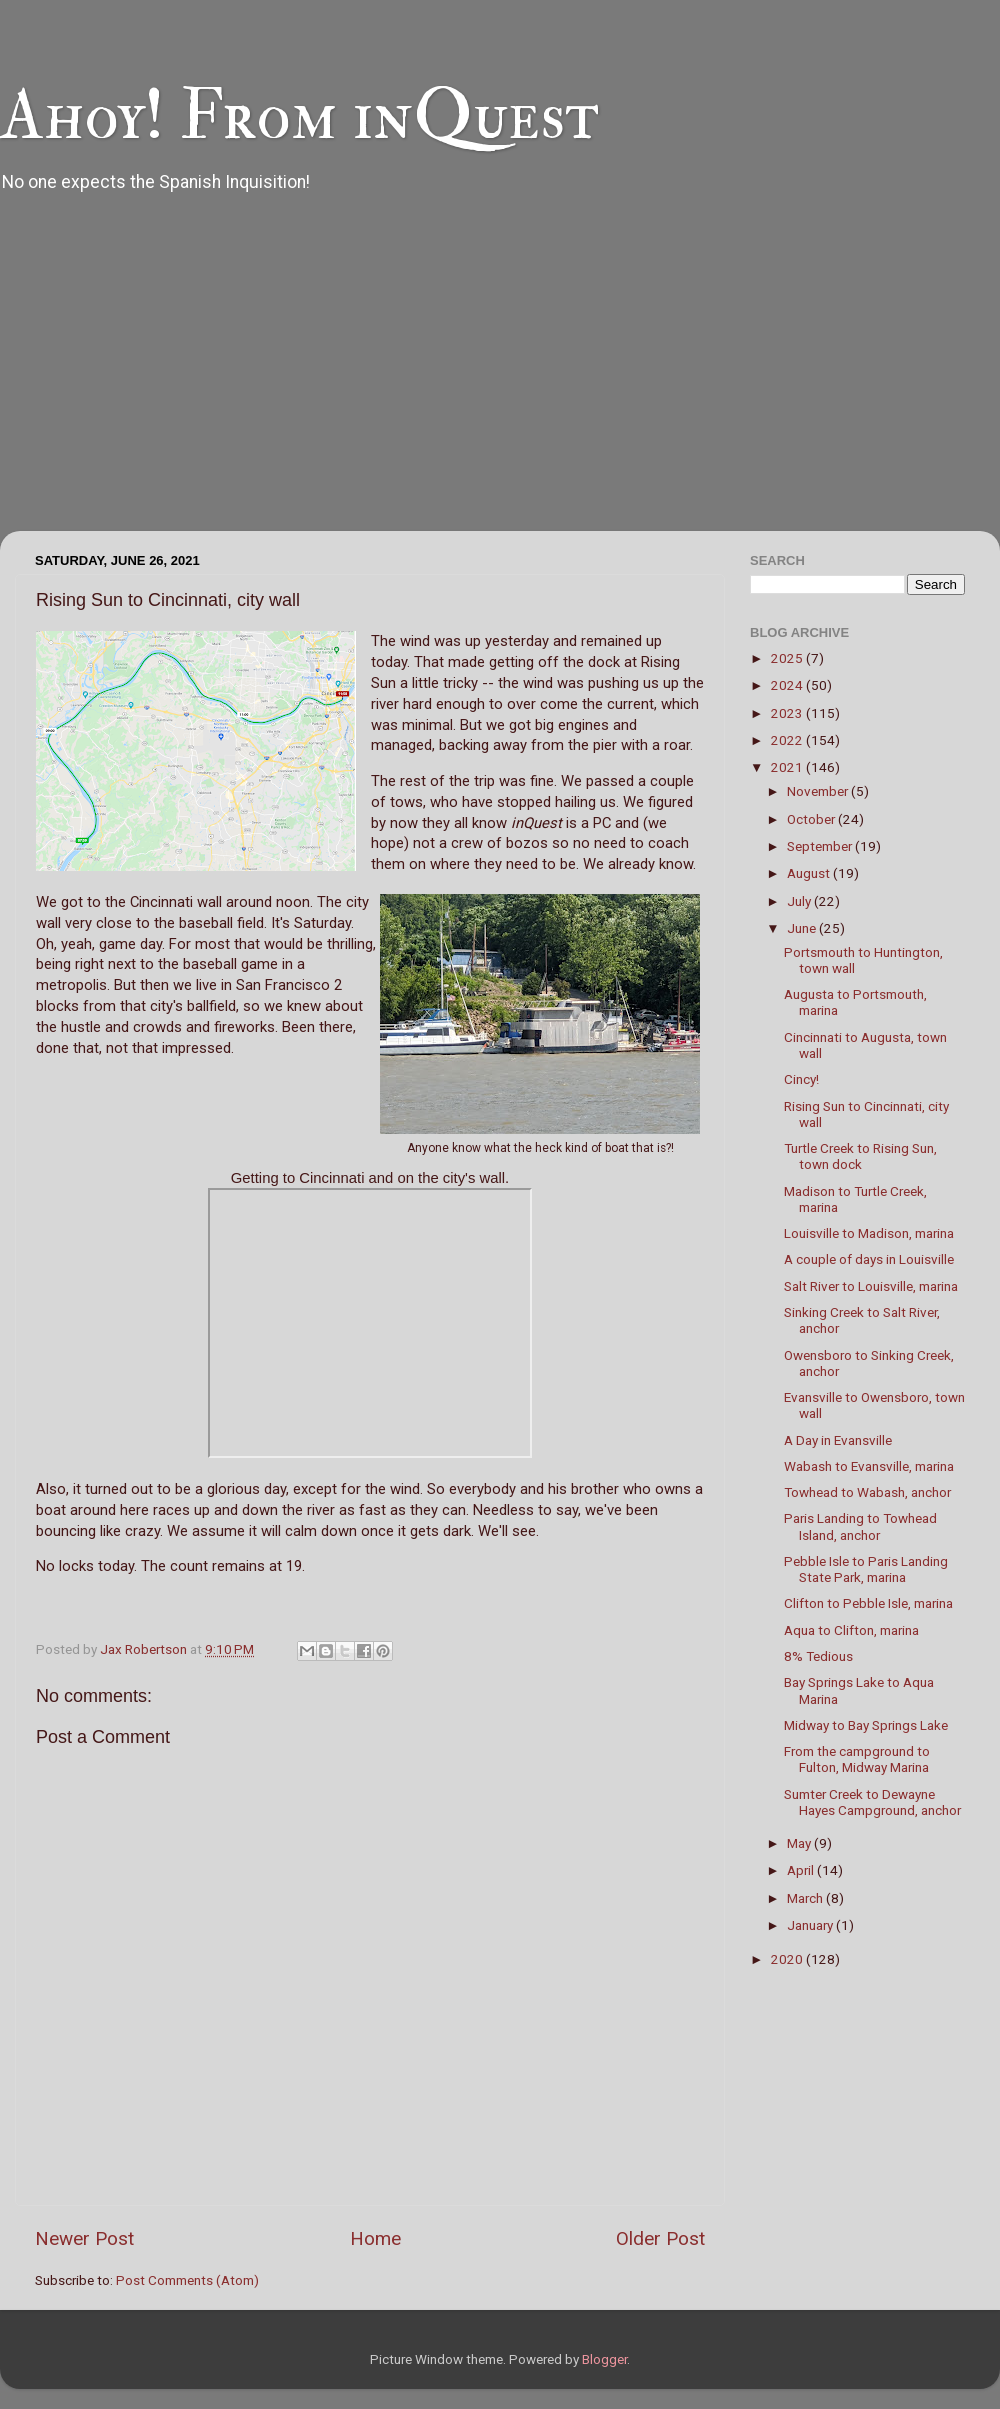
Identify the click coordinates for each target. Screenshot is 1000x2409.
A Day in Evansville (838, 1440)
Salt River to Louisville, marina (871, 1286)
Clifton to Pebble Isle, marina (868, 1603)
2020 (788, 1959)
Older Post (660, 2238)
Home (375, 2238)
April (802, 1870)
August (810, 873)
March (806, 1898)
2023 (788, 713)
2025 (788, 658)
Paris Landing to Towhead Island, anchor (860, 1526)
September (821, 846)
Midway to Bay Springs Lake (866, 1725)
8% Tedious (818, 1656)
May (800, 1843)
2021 (788, 767)
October (812, 819)
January (811, 1925)
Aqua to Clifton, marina (851, 1630)
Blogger (604, 2359)
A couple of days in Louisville (869, 1259)
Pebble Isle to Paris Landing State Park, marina (866, 1569)
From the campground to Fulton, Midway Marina (857, 1759)
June (803, 928)
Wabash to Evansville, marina (869, 1466)
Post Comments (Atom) (187, 2280)
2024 (788, 685)
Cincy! (801, 1079)
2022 (788, 740)
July (800, 901)
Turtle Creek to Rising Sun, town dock (860, 1156)
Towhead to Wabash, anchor (867, 1492)
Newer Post (84, 2238)
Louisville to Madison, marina (869, 1233)
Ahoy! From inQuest (299, 116)
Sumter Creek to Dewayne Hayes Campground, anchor (872, 1802)
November (819, 791)
